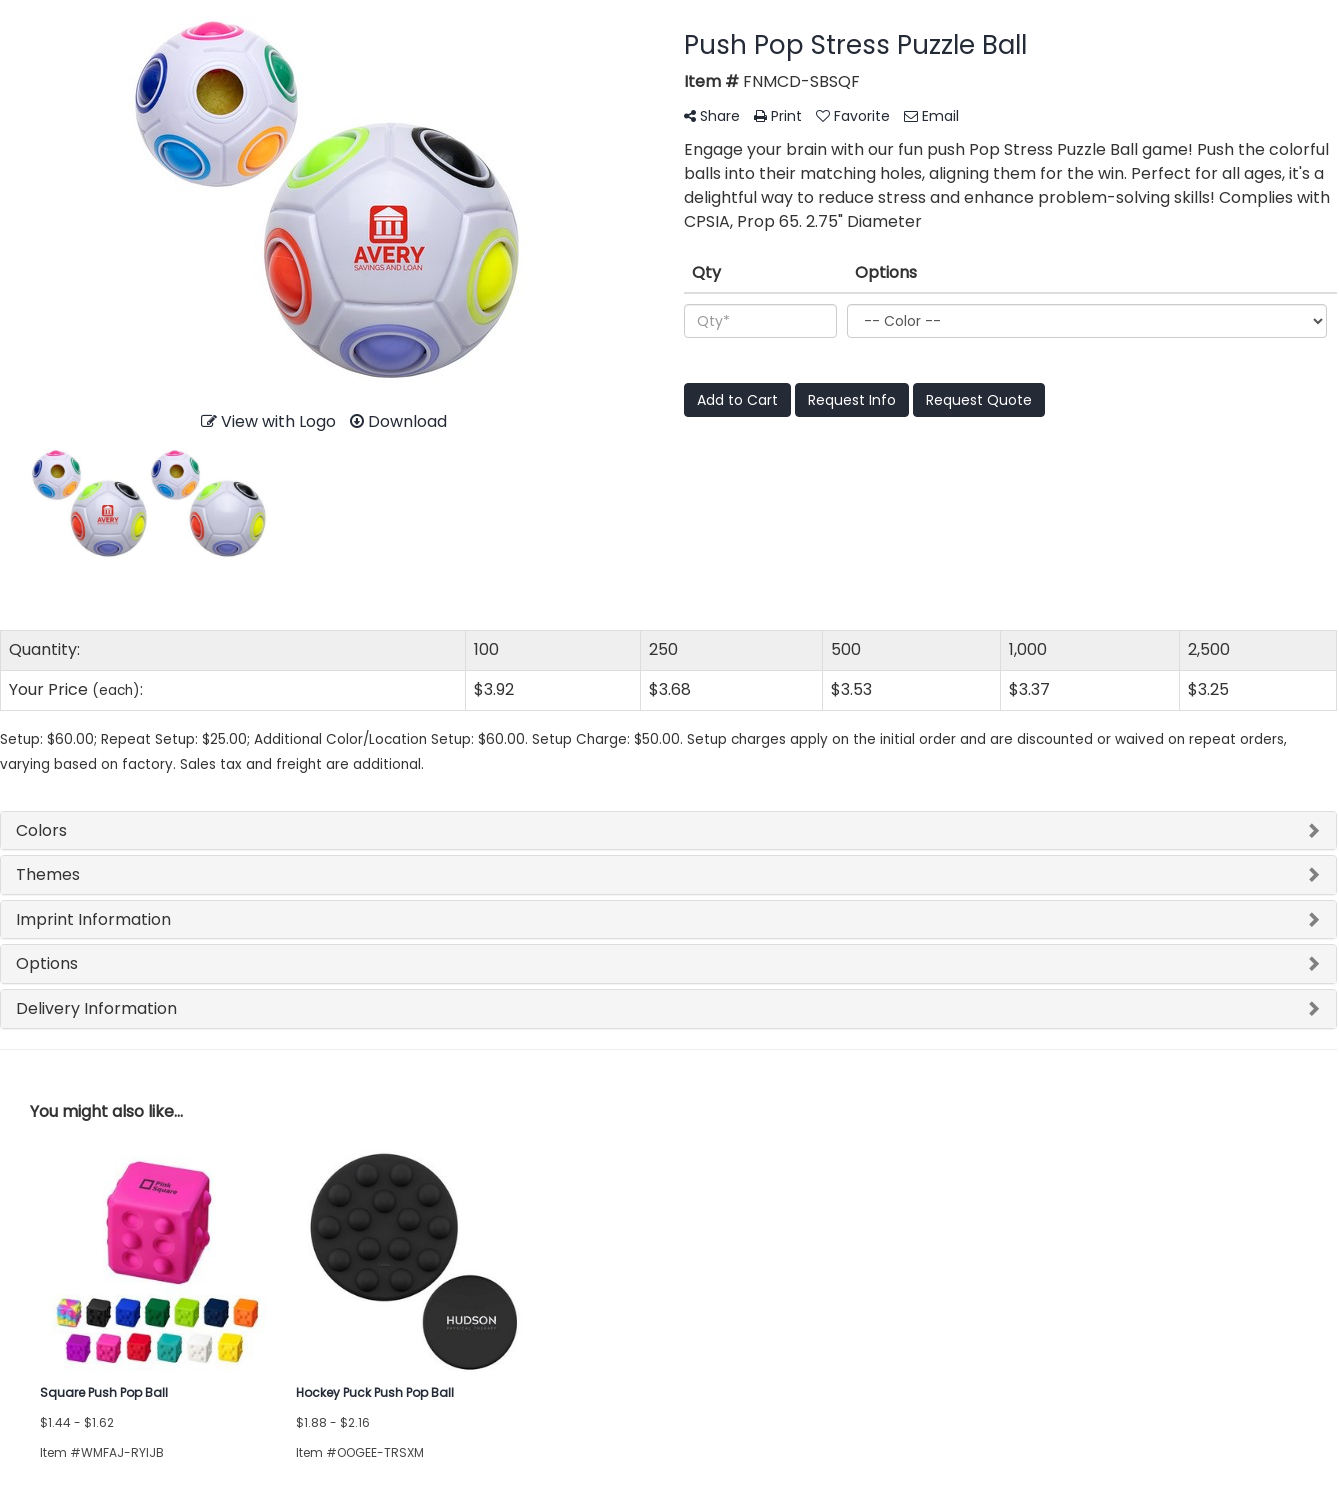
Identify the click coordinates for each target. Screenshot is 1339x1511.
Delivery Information (96, 1008)
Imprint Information (93, 919)
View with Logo (268, 421)
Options (47, 963)
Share (712, 116)
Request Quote (979, 400)
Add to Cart (737, 400)
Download (398, 421)
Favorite (853, 116)
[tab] (668, 831)
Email (931, 116)
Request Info (852, 400)
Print (778, 116)
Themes (48, 874)
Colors (41, 830)
